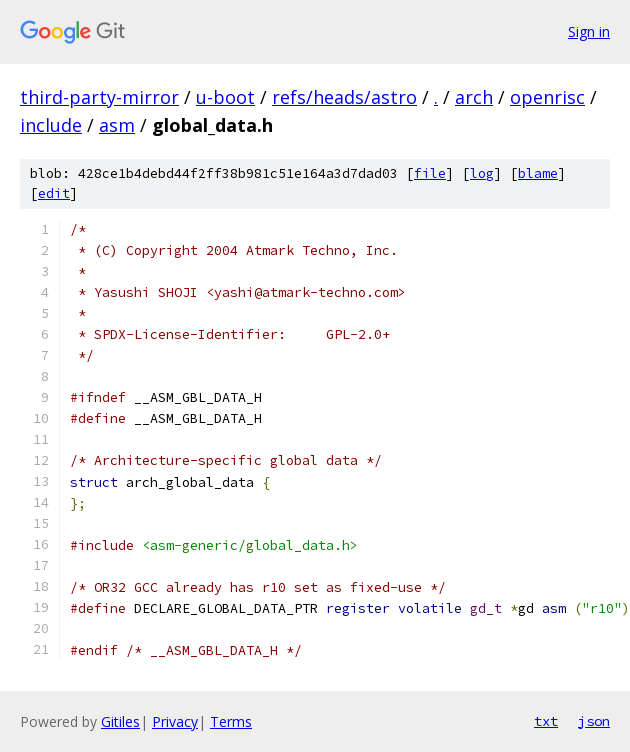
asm (117, 125)
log (482, 173)
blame (538, 173)
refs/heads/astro (344, 97)
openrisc (547, 97)
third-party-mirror (99, 97)
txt (546, 721)
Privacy (175, 721)
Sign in (589, 31)
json (594, 721)
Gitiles (120, 721)
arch (474, 97)
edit (54, 193)
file (430, 173)
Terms (231, 721)
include (51, 125)
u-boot (225, 97)
